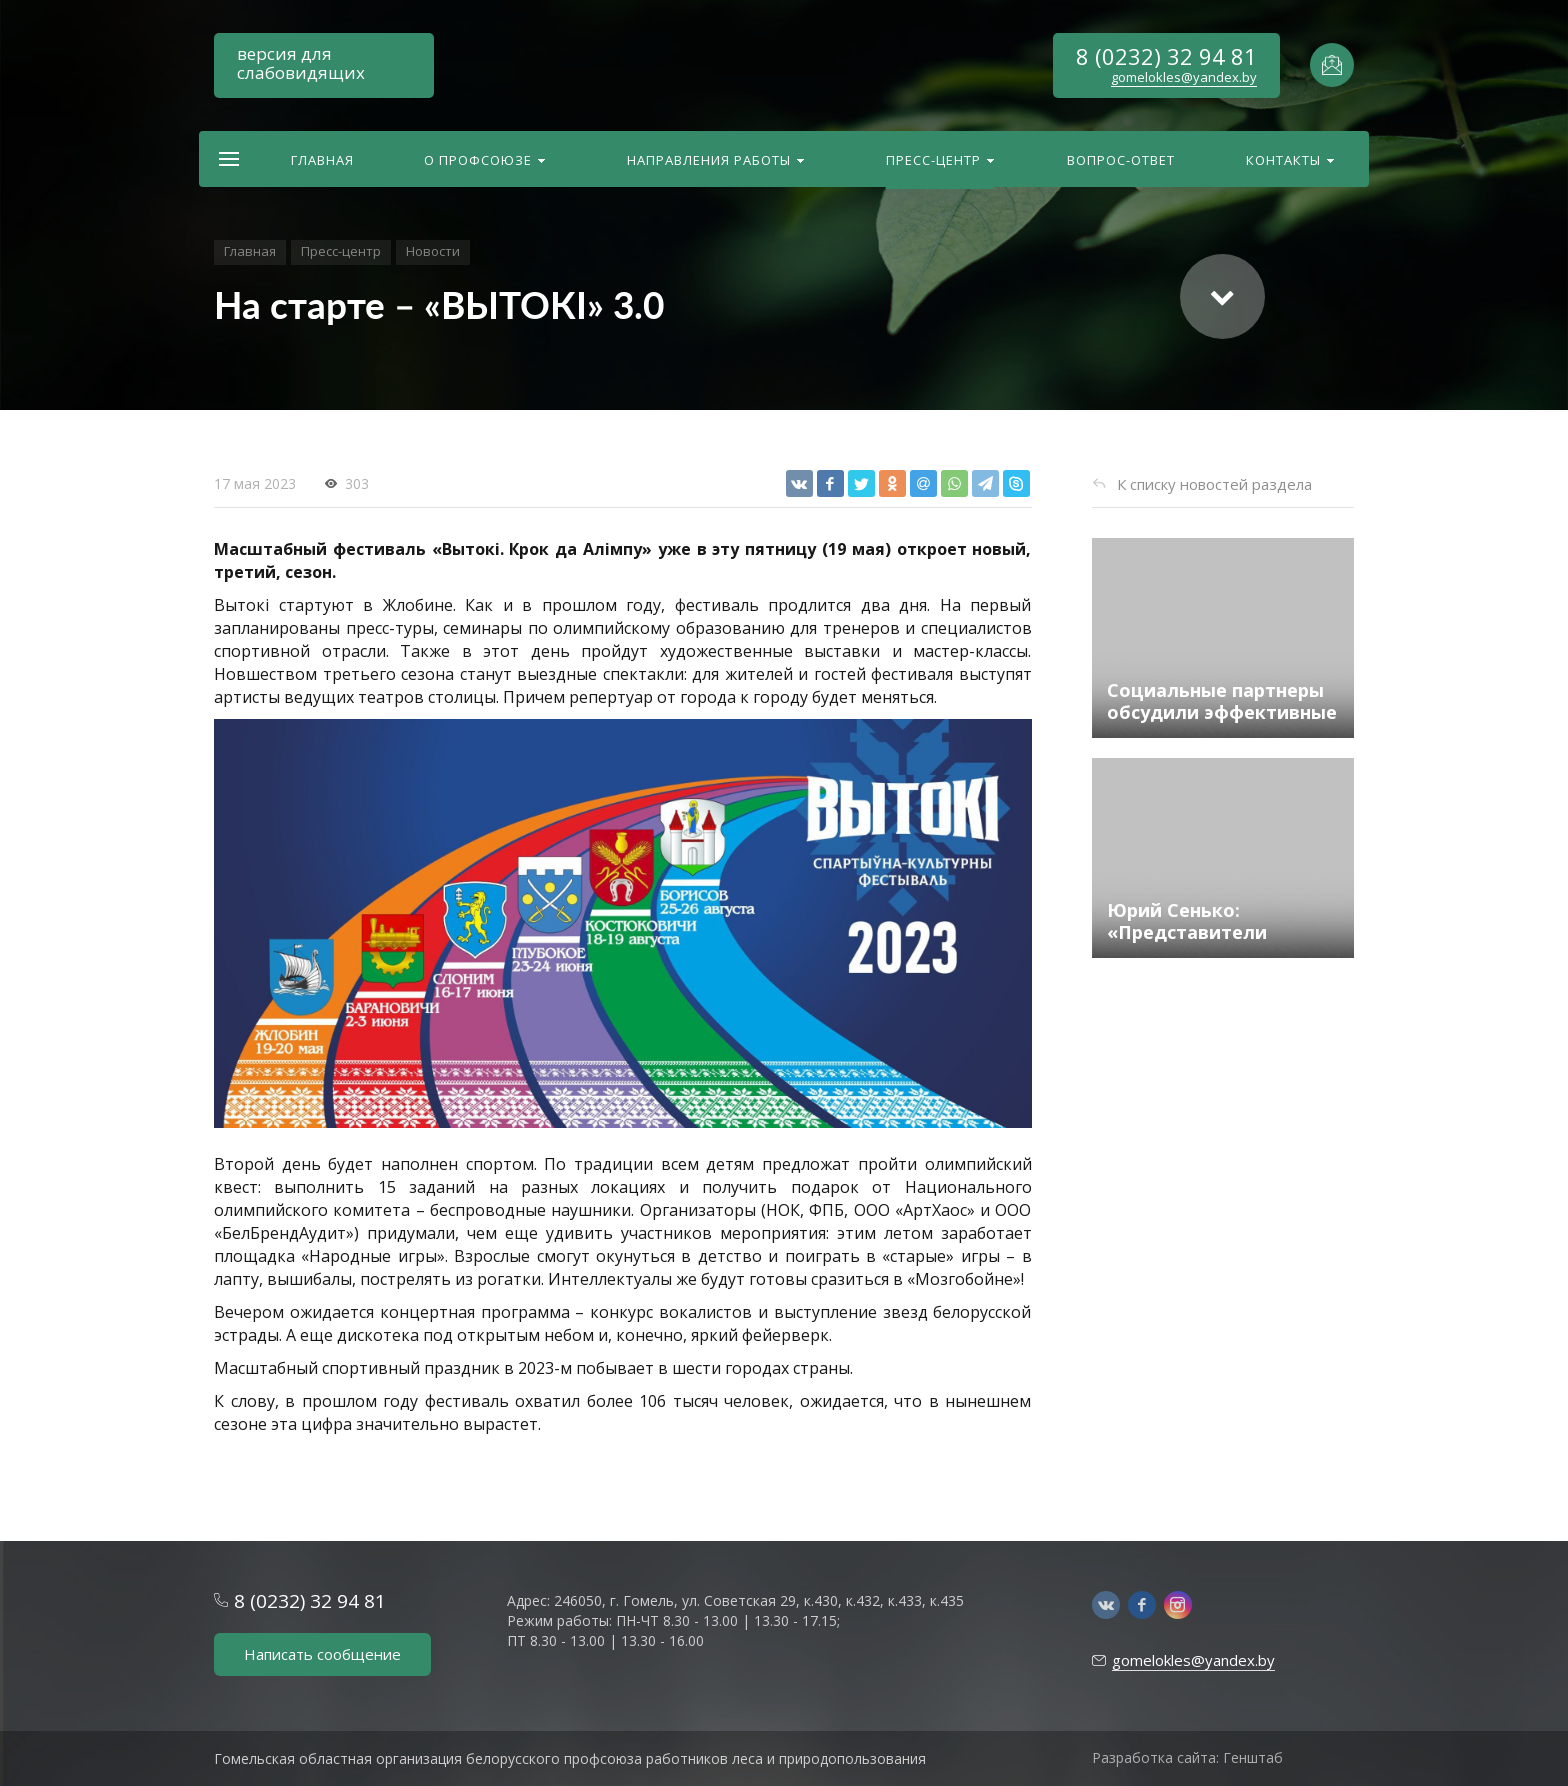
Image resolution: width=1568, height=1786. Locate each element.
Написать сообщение (322, 1654)
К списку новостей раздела (1214, 484)
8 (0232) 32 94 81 (1166, 56)
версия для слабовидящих (301, 63)
